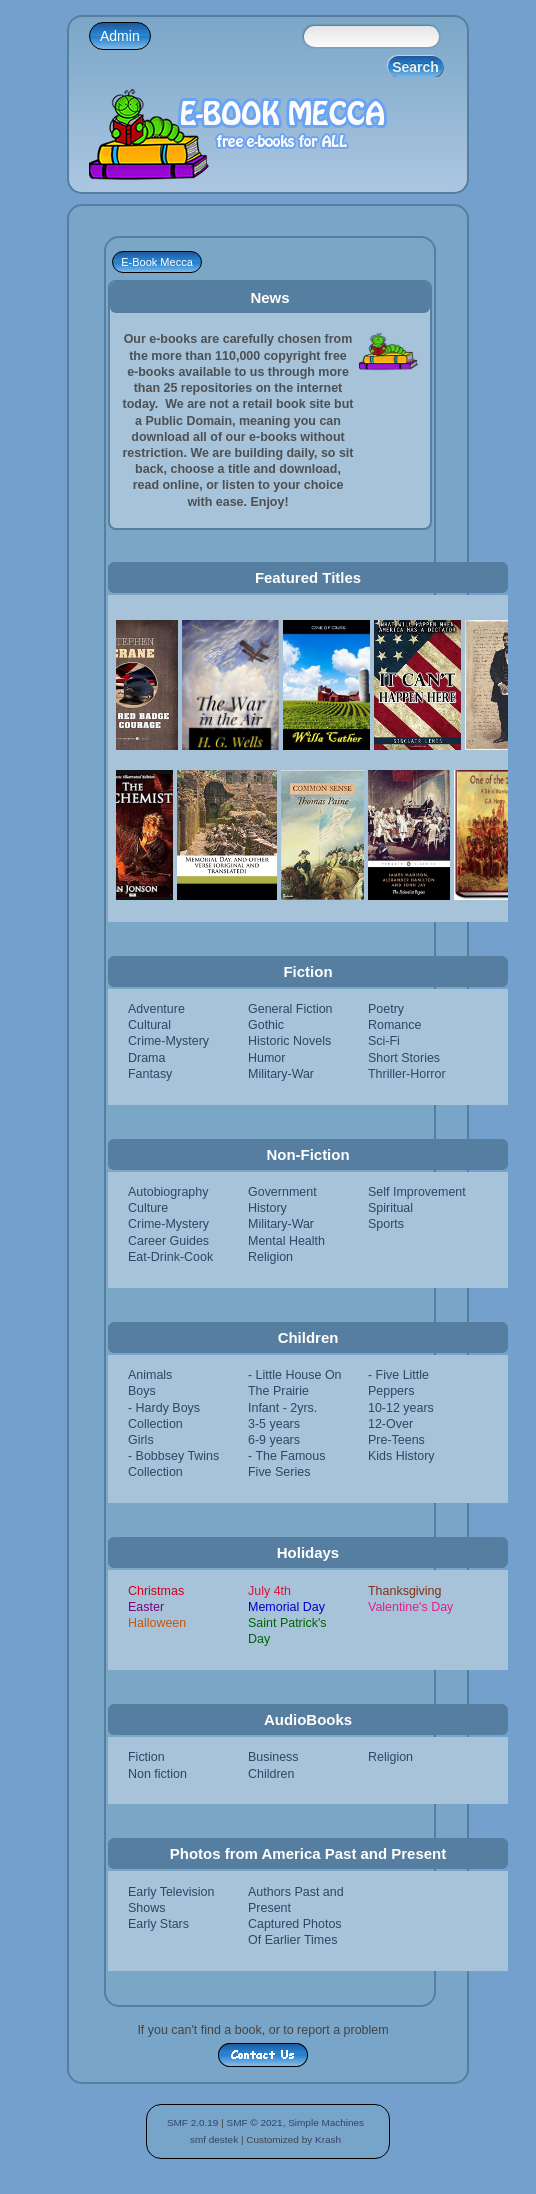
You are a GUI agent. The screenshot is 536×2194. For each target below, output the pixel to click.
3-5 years (274, 1424)
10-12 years (401, 1408)
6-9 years (274, 1440)
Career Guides (168, 1241)
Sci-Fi (384, 1041)
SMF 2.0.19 (193, 2122)
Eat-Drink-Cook (170, 1257)
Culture (148, 1208)
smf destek (214, 2139)
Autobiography (168, 1192)
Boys (142, 1391)
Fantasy (150, 1074)
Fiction (146, 1757)
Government (282, 1192)
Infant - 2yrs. (282, 1408)
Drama (146, 1058)
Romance (394, 1025)
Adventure (156, 1009)
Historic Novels (289, 1041)
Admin (120, 36)
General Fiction (290, 1009)
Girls (141, 1440)
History (267, 1208)
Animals (150, 1375)
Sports (386, 1224)
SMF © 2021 (255, 2122)
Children (271, 1774)
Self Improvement (417, 1192)
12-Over (390, 1424)
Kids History (401, 1456)
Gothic (266, 1025)
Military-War (281, 1074)
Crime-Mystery (168, 1041)
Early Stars (158, 1924)
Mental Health (286, 1241)
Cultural (149, 1025)
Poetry (386, 1009)
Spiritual (390, 1208)
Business (273, 1757)
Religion (270, 1257)
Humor (266, 1058)
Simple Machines (326, 2122)
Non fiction (157, 1774)
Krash (328, 2139)
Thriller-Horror (407, 1074)
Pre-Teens (396, 1440)
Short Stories (404, 1058)
